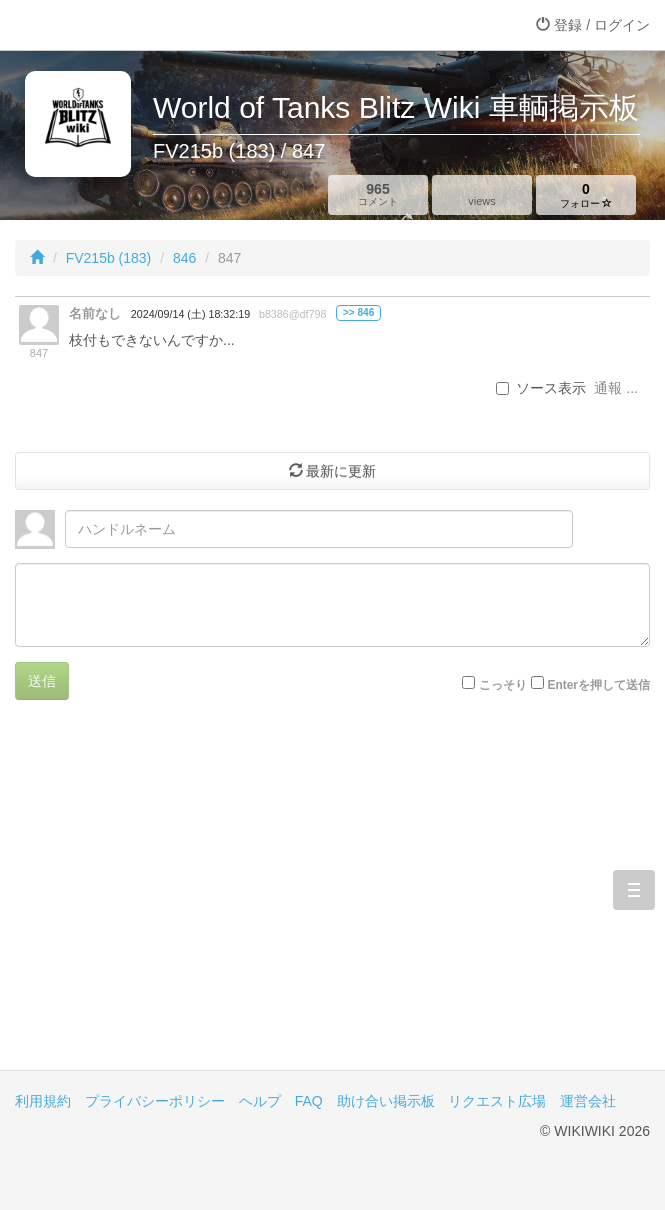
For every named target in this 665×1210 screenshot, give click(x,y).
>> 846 (358, 312)
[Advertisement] (332, 900)
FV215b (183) (109, 258)
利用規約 (43, 1101)
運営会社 (588, 1101)
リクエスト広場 (497, 1101)
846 (184, 258)
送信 (42, 681)
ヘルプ (260, 1101)
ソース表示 (541, 388)
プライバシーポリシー (155, 1101)
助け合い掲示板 (386, 1101)
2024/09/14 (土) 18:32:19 (190, 314)
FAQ (309, 1101)
